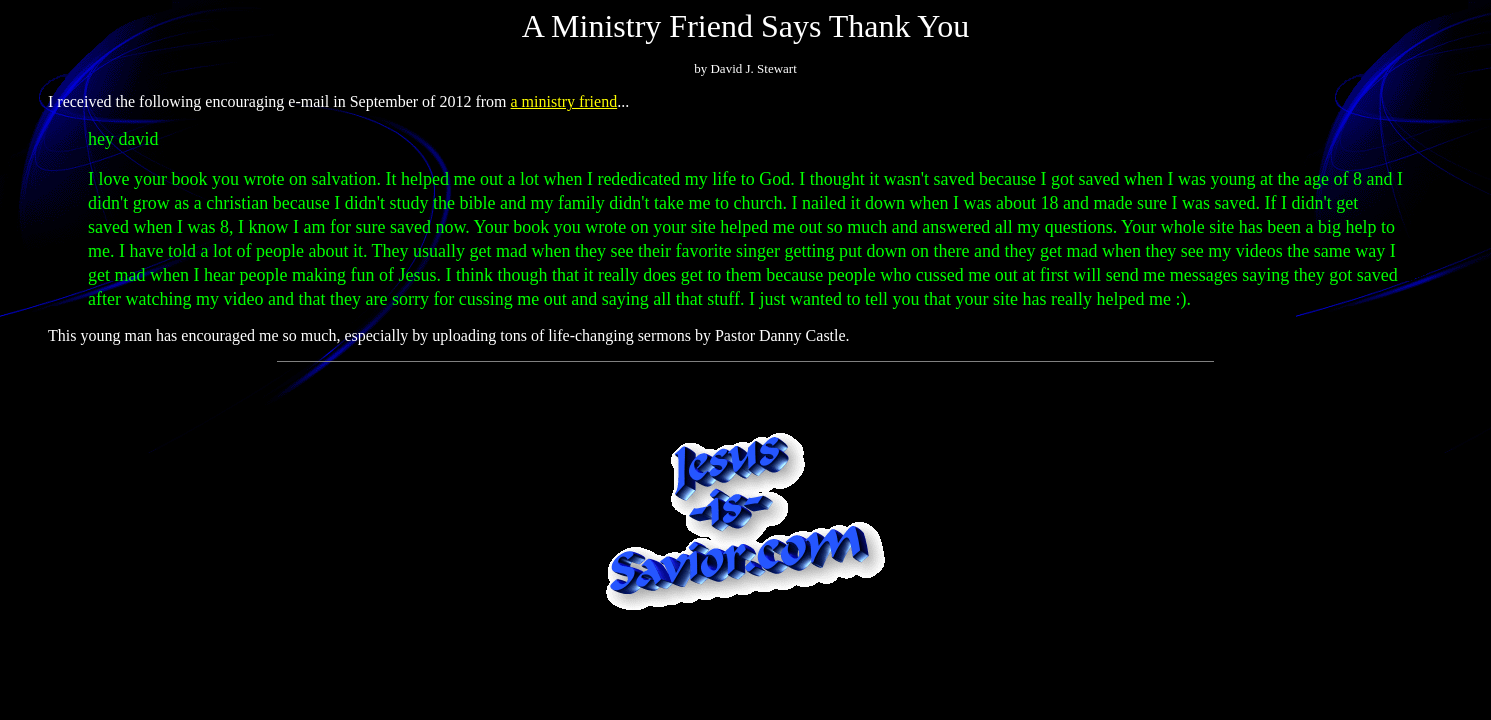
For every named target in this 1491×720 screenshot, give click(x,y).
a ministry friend (564, 101)
